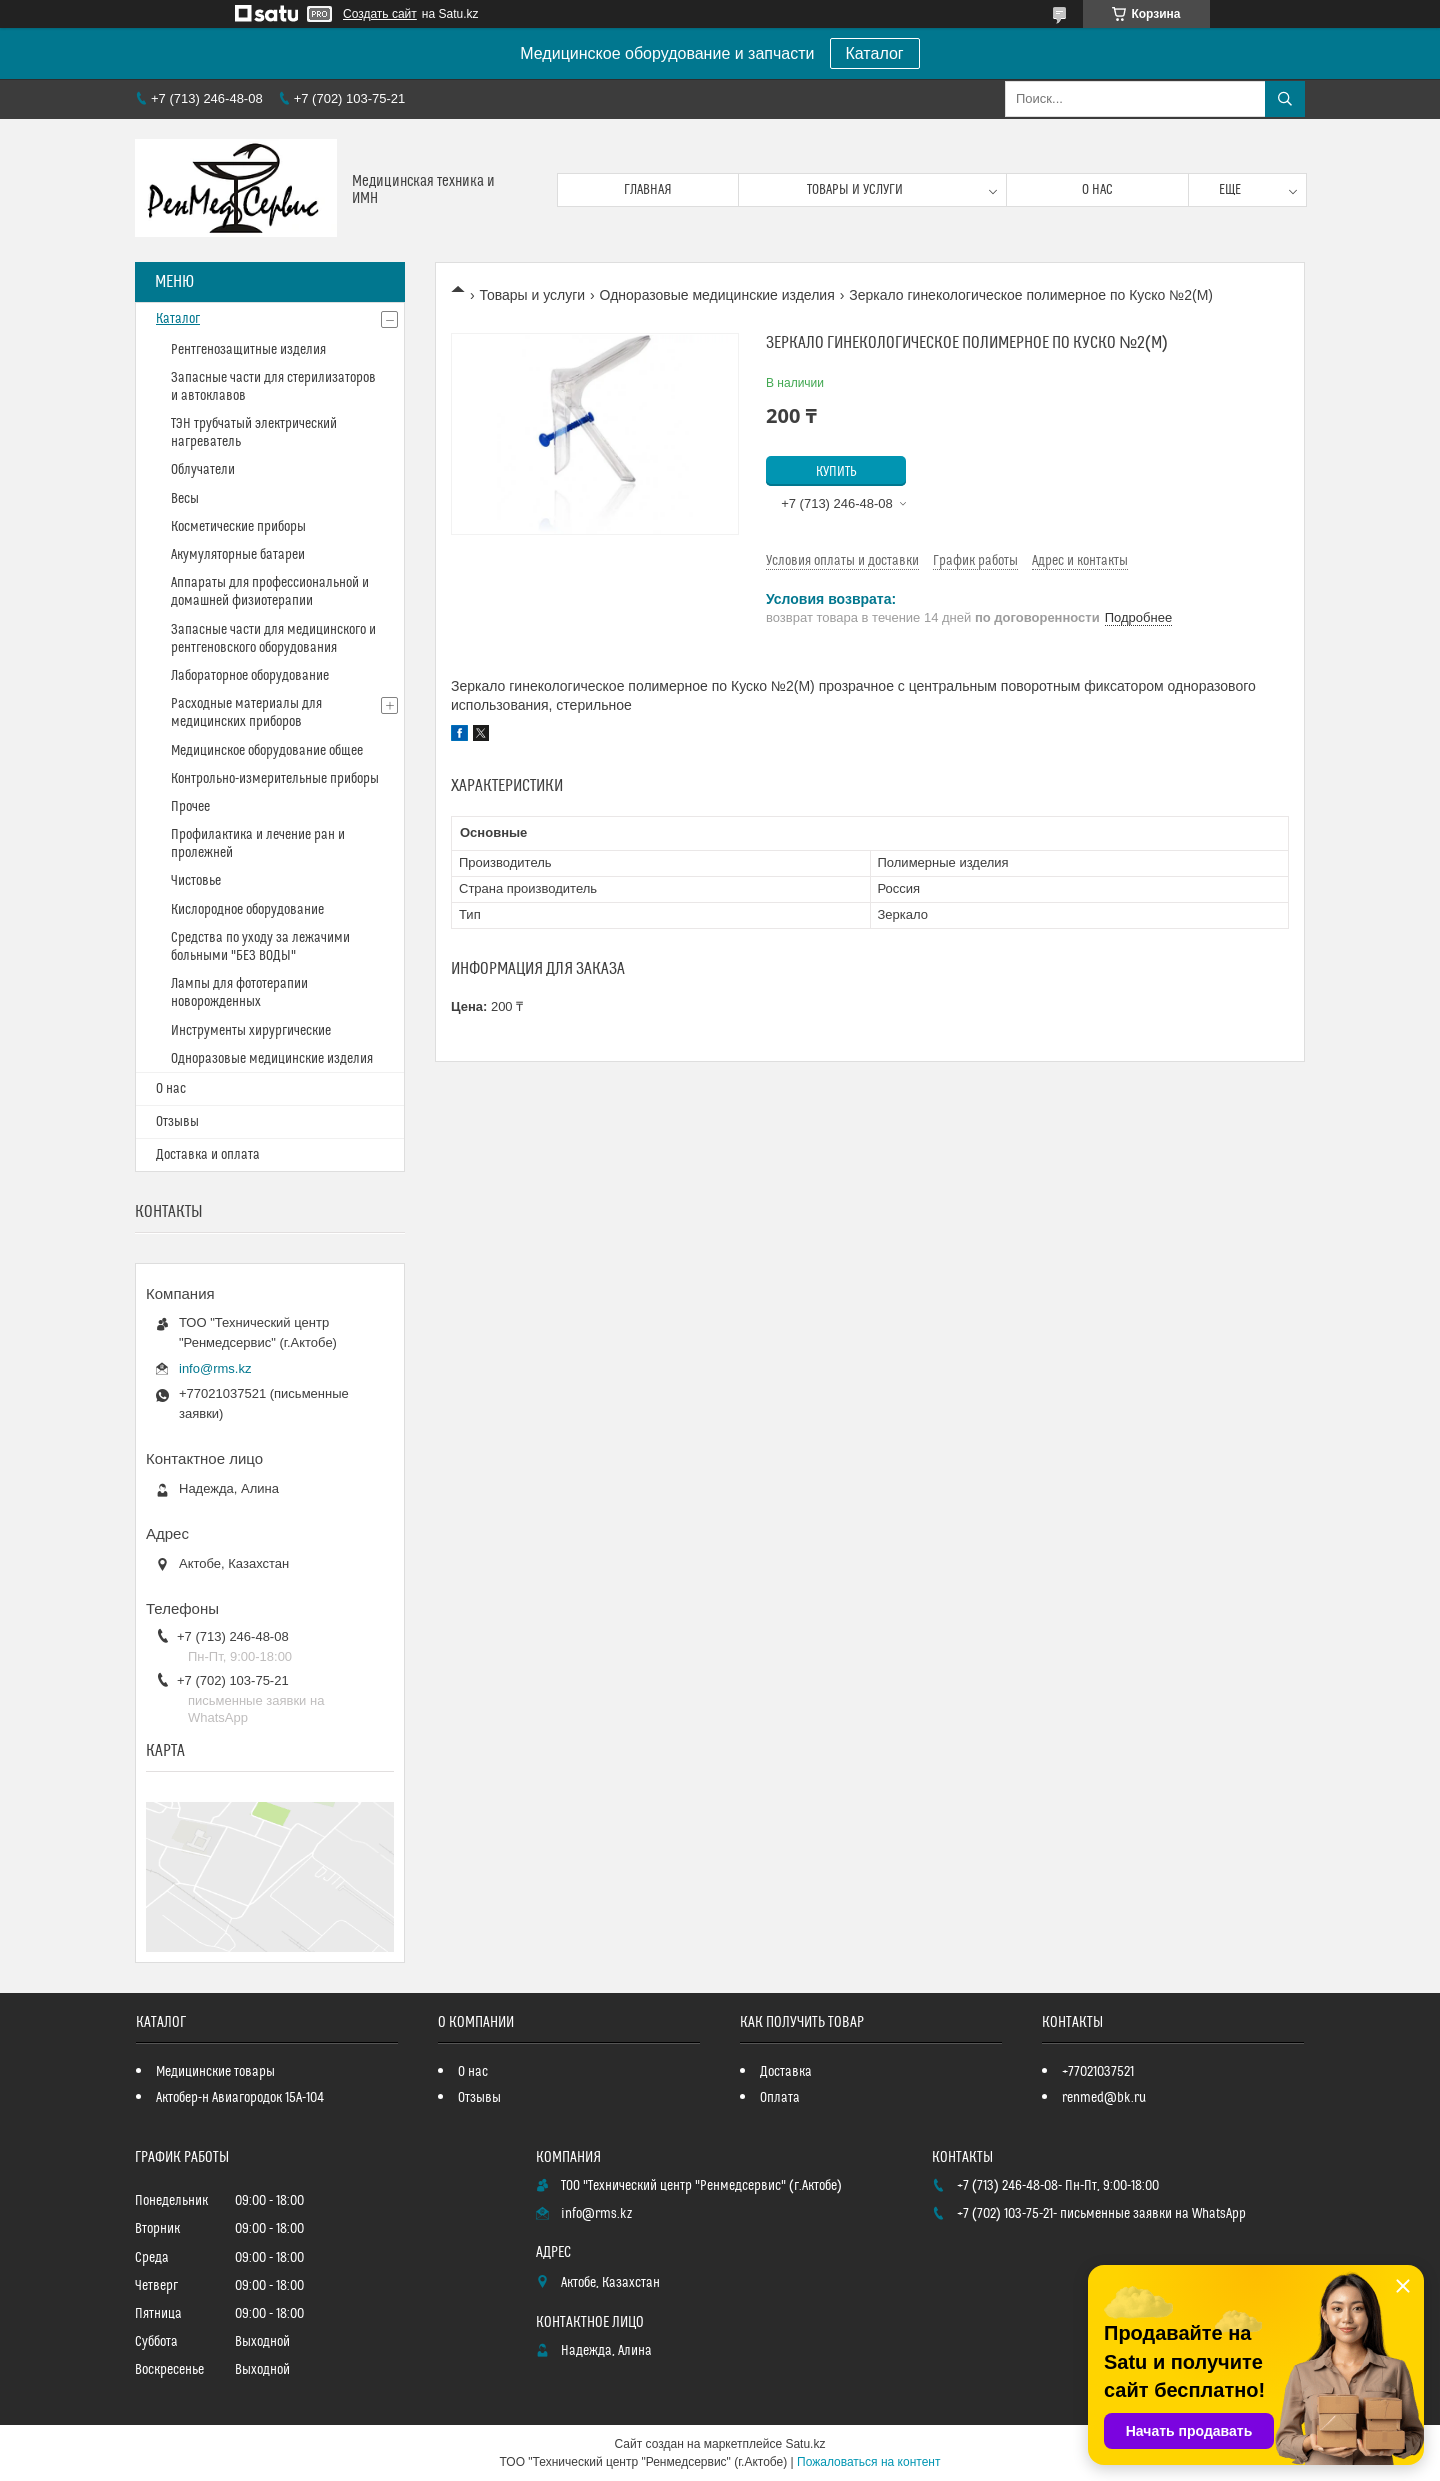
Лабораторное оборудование (250, 676)
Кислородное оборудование (247, 910)
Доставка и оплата (208, 1155)
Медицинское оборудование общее (267, 751)
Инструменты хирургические (251, 1031)
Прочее (190, 807)
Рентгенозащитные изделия (248, 350)
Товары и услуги (855, 190)
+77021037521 (1098, 2072)
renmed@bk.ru (1104, 2098)
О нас (1097, 190)
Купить (836, 472)
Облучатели (203, 470)
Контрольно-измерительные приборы (275, 779)
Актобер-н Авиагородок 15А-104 (240, 2098)
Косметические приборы (238, 527)
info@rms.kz (215, 1368)
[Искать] (1285, 99)
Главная (648, 190)
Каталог (875, 53)
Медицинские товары (215, 2072)
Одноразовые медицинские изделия (717, 295)
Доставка (786, 2072)
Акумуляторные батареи (238, 555)
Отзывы (177, 1122)
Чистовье (196, 881)
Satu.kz (805, 2444)
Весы (185, 499)
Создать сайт (380, 14)
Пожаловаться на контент (868, 2462)
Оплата (780, 2098)
